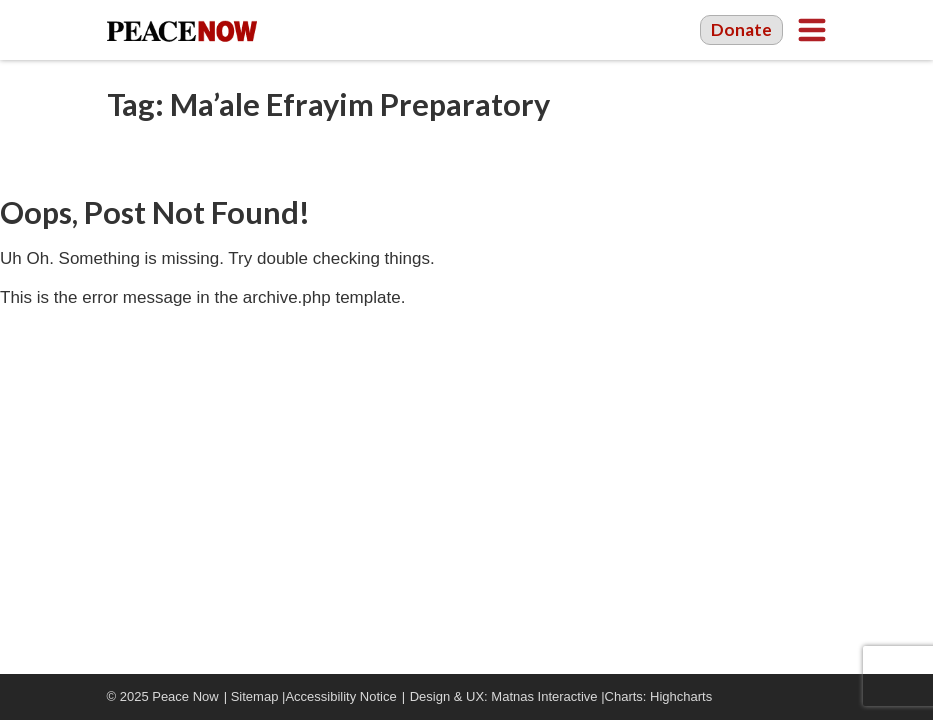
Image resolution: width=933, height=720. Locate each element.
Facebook (757, 697)
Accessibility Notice (340, 696)
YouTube (787, 697)
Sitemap (255, 696)
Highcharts (681, 696)
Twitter (817, 697)
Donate (741, 29)
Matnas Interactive (544, 696)
